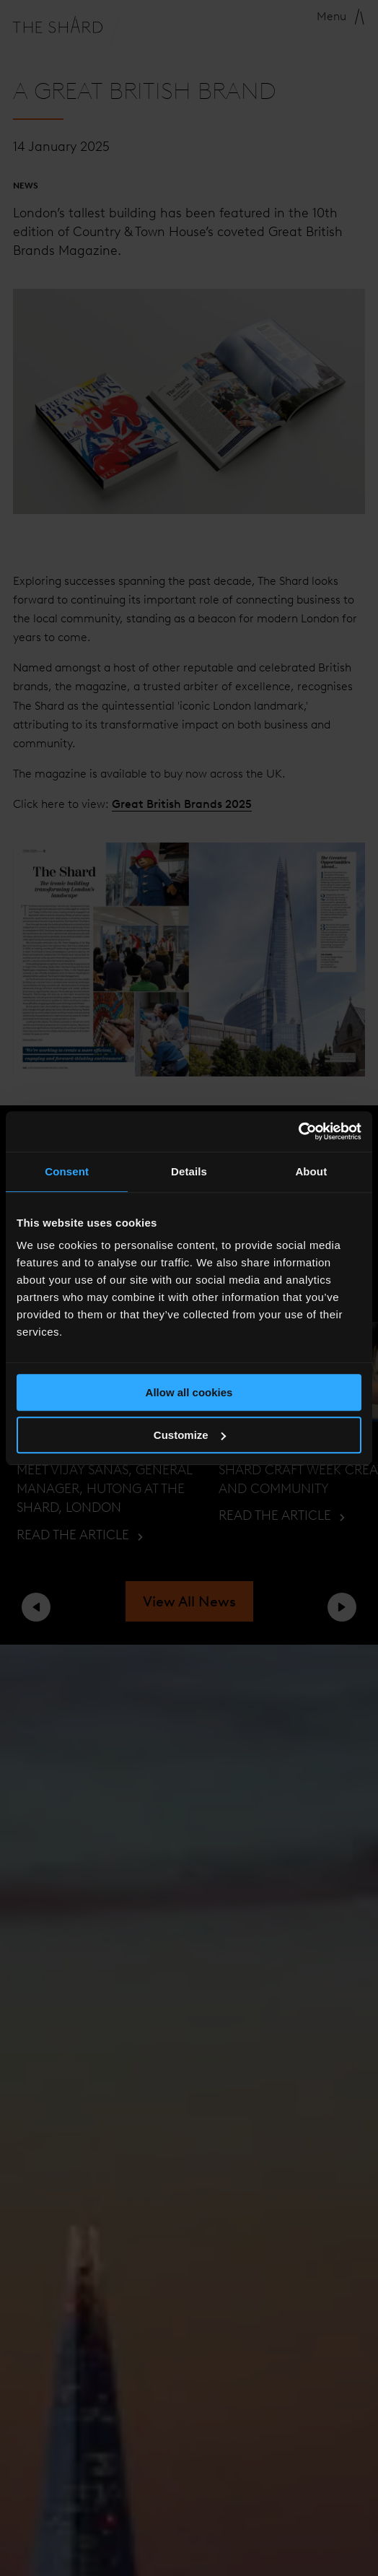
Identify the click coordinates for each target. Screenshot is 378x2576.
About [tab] (311, 1171)
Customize (190, 1435)
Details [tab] (189, 1171)
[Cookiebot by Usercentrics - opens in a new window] (298, 1131)
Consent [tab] (67, 1171)
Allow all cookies (189, 1392)
